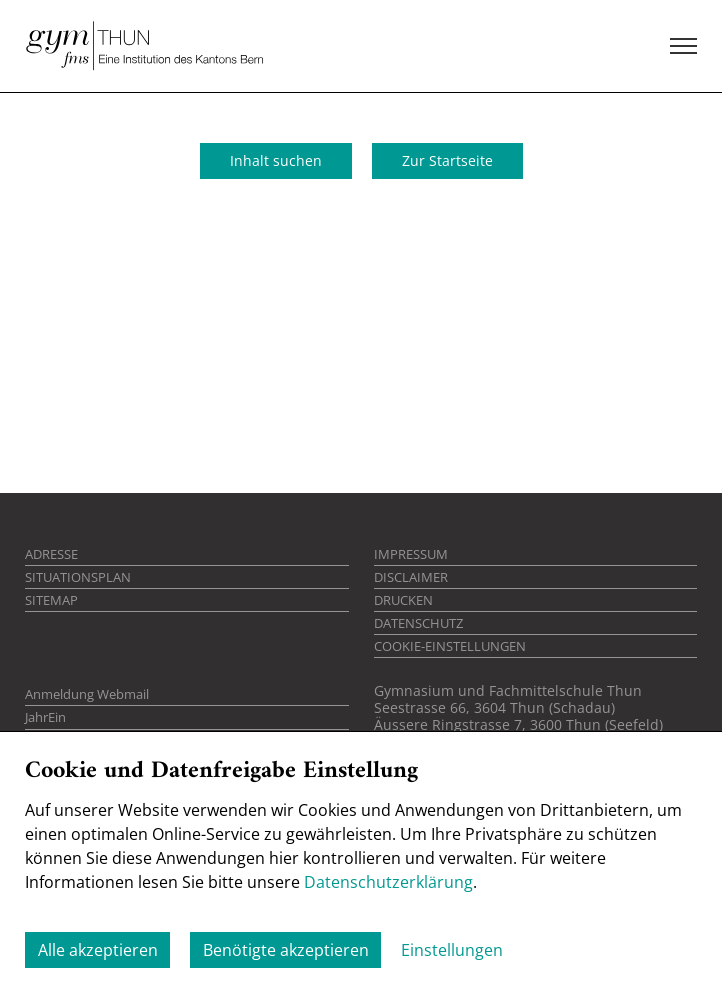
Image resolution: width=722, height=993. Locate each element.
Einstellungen (452, 950)
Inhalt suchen (276, 160)
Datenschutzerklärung (388, 882)
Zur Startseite (447, 160)
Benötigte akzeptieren (286, 950)
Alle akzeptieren (98, 950)
